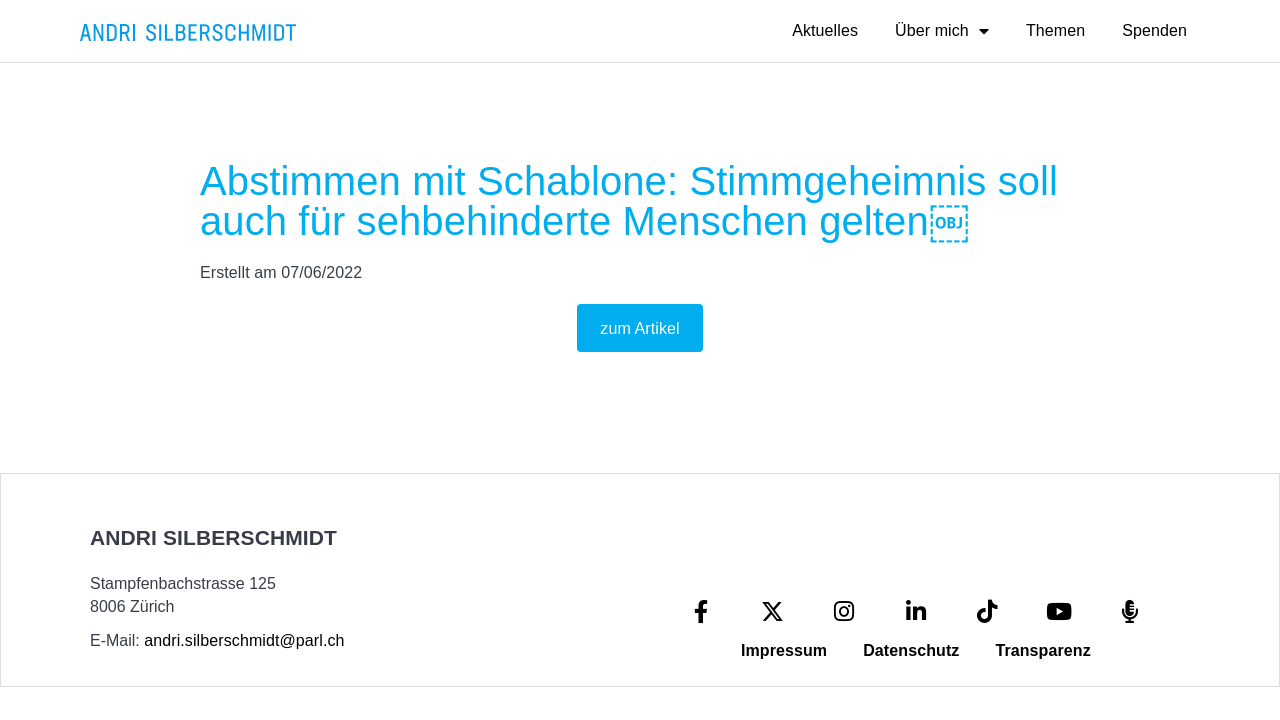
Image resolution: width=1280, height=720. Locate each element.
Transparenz (1042, 650)
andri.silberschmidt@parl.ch (244, 640)
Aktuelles (825, 30)
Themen (1055, 30)
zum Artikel (639, 328)
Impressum (784, 650)
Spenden (1154, 30)
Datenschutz (911, 650)
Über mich (942, 31)
